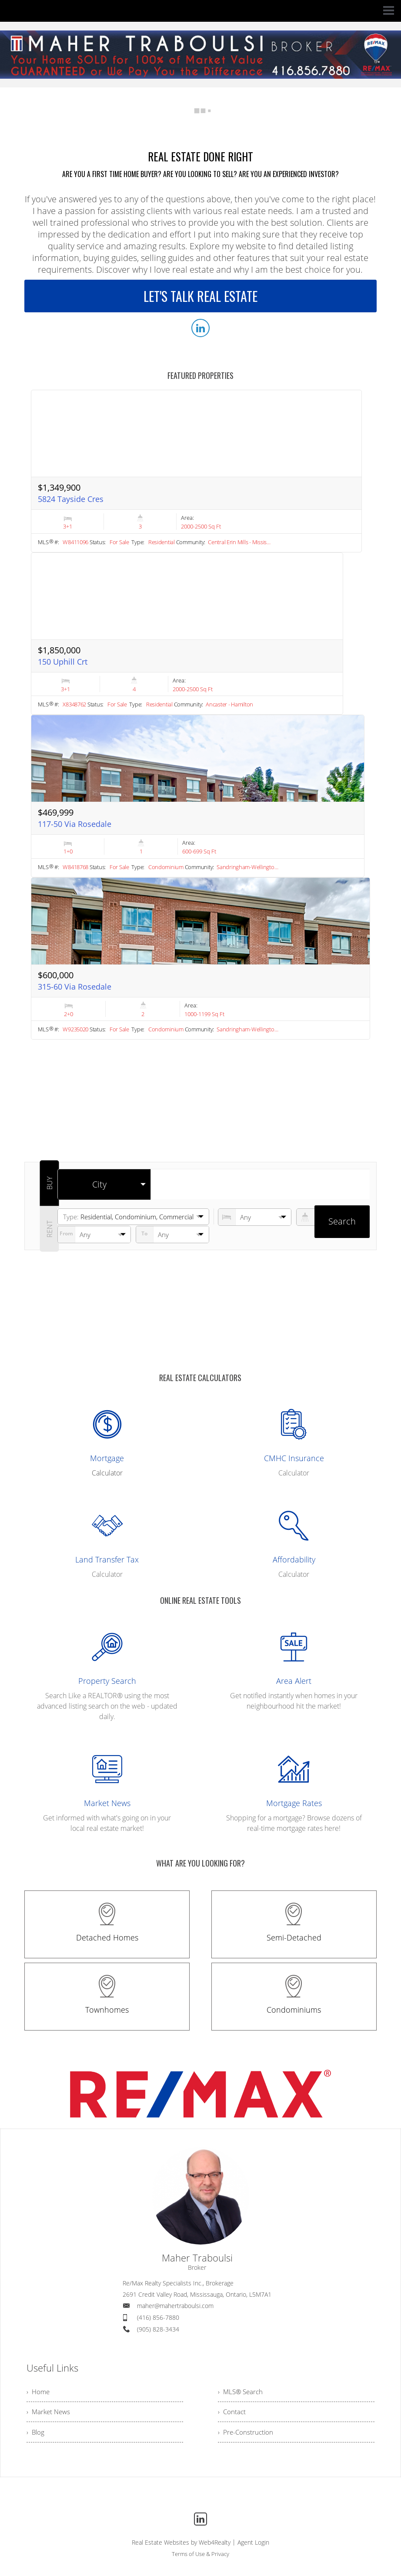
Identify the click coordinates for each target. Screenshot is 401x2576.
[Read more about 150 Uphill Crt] (187, 634)
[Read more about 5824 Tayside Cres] (196, 471)
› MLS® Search (241, 2392)
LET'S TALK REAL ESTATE (200, 296)
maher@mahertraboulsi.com (175, 2306)
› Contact (232, 2413)
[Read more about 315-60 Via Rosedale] (200, 959)
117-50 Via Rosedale (74, 824)
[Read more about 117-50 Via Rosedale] (197, 796)
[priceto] (94, 1234)
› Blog (36, 2434)
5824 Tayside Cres (71, 499)
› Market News (50, 2413)
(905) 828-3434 (158, 2329)
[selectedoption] (104, 1184)
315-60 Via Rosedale (74, 986)
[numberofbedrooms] (254, 1217)
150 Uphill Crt (62, 661)
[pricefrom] (172, 1234)
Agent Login (253, 2546)
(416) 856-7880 (158, 2317)
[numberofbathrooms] (333, 1217)
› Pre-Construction (246, 2434)
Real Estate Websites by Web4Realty (181, 2546)
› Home (39, 2392)
